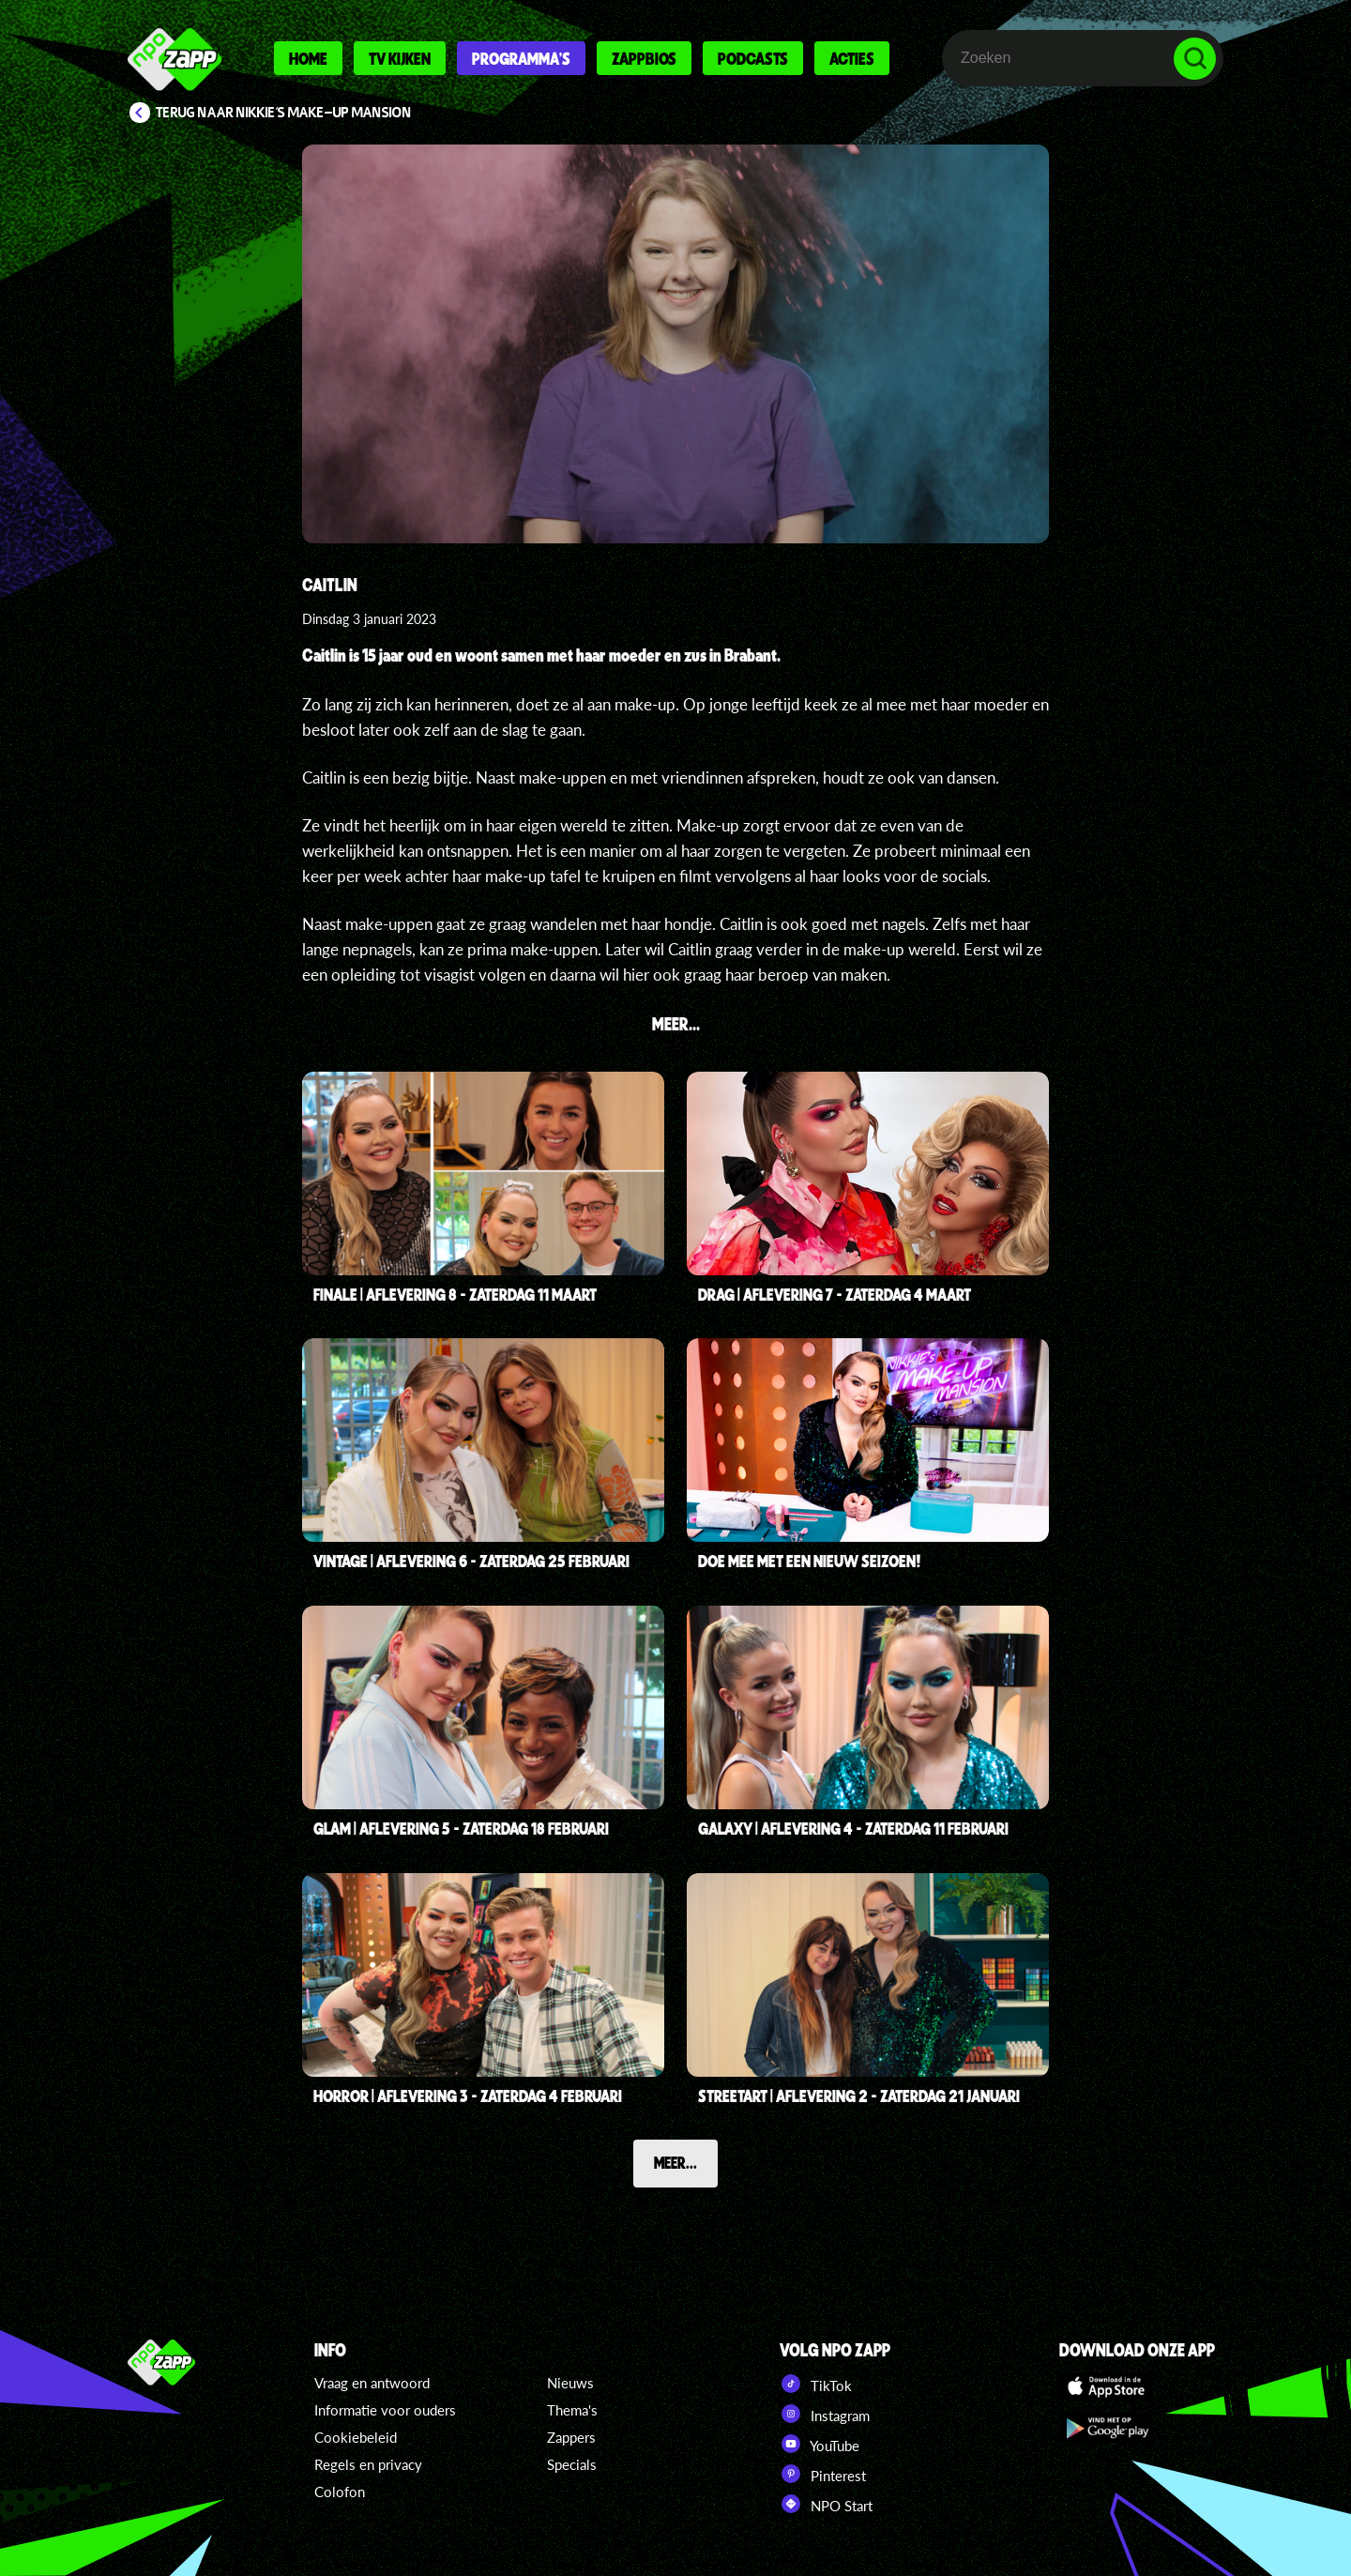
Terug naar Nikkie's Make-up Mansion (284, 112)
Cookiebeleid (355, 2437)
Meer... (675, 2162)
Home (308, 58)
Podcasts (753, 58)
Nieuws (570, 2382)
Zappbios (644, 58)
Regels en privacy (368, 2464)
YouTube (819, 2443)
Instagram (825, 2413)
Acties (851, 58)
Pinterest (823, 2473)
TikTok (816, 2383)
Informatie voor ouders (385, 2409)
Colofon (339, 2491)
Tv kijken (400, 58)
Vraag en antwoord (372, 2382)
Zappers (571, 2437)
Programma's (521, 58)
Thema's (572, 2409)
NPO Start (826, 2503)
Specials (572, 2464)
